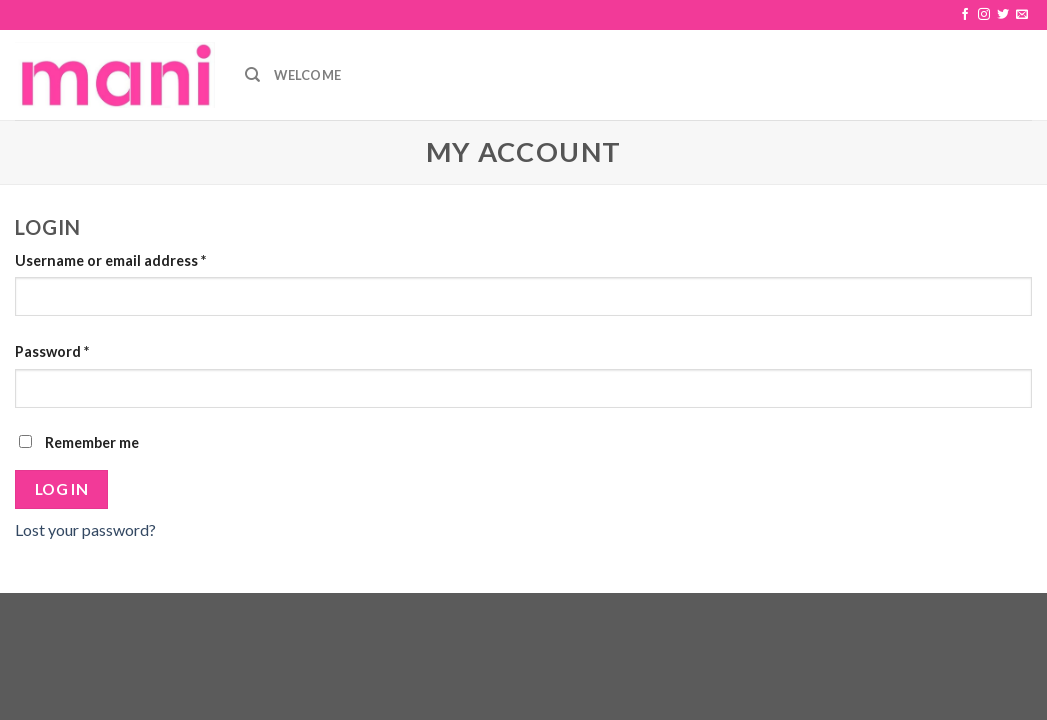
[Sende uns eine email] (1022, 15)
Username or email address (110, 260)
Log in (62, 489)
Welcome (307, 75)
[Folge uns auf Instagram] (984, 15)
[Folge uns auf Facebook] (965, 15)
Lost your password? (85, 529)
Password (52, 351)
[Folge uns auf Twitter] (1003, 15)
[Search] (252, 75)
